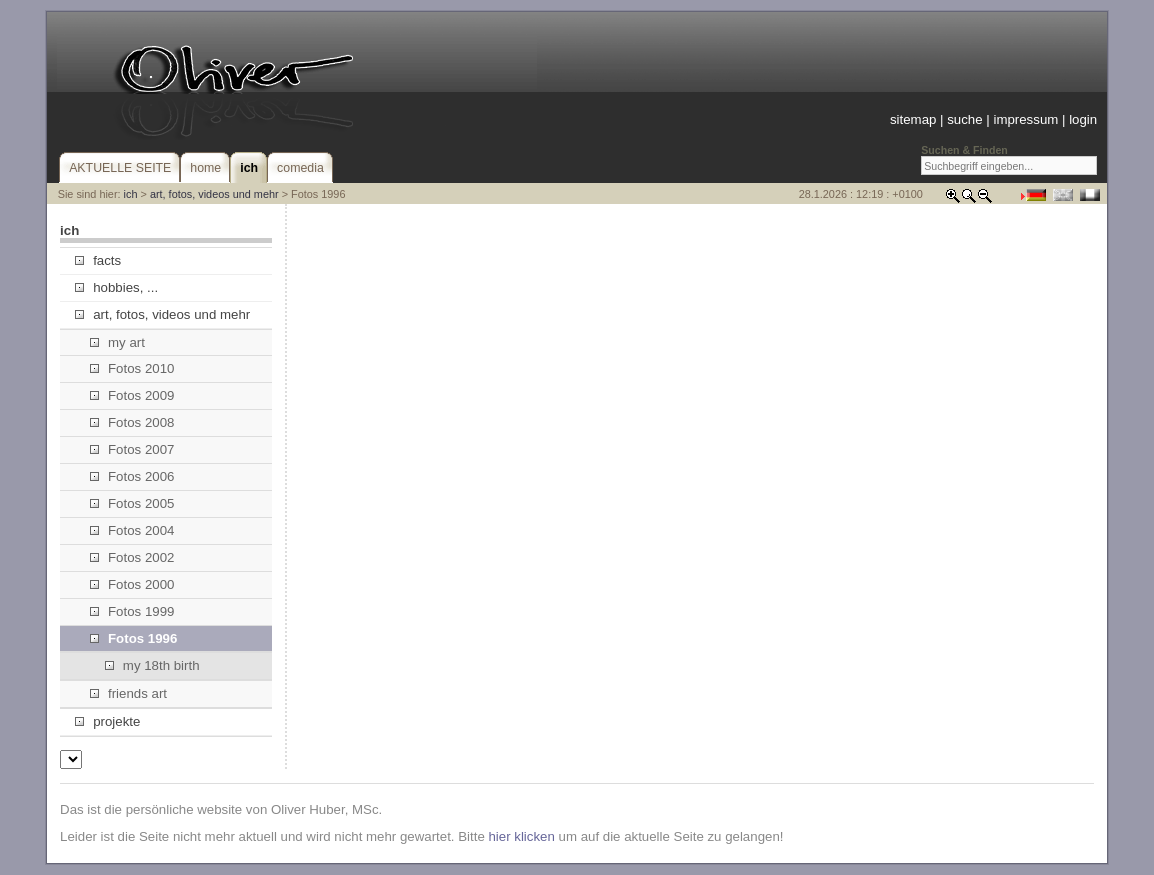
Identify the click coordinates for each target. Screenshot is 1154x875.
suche (964, 119)
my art (117, 342)
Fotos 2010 (132, 368)
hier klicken (521, 836)
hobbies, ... (116, 287)
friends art (128, 693)
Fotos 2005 (132, 503)
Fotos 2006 (132, 476)
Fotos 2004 (132, 530)
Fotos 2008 (132, 422)
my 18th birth (152, 665)
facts (98, 260)
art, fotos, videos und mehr (214, 194)
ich (131, 194)
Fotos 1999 (132, 611)
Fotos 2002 (132, 557)
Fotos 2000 (132, 584)
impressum (1025, 119)
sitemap (913, 119)
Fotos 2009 (132, 395)
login (1083, 119)
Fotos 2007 (132, 449)
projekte (107, 721)
